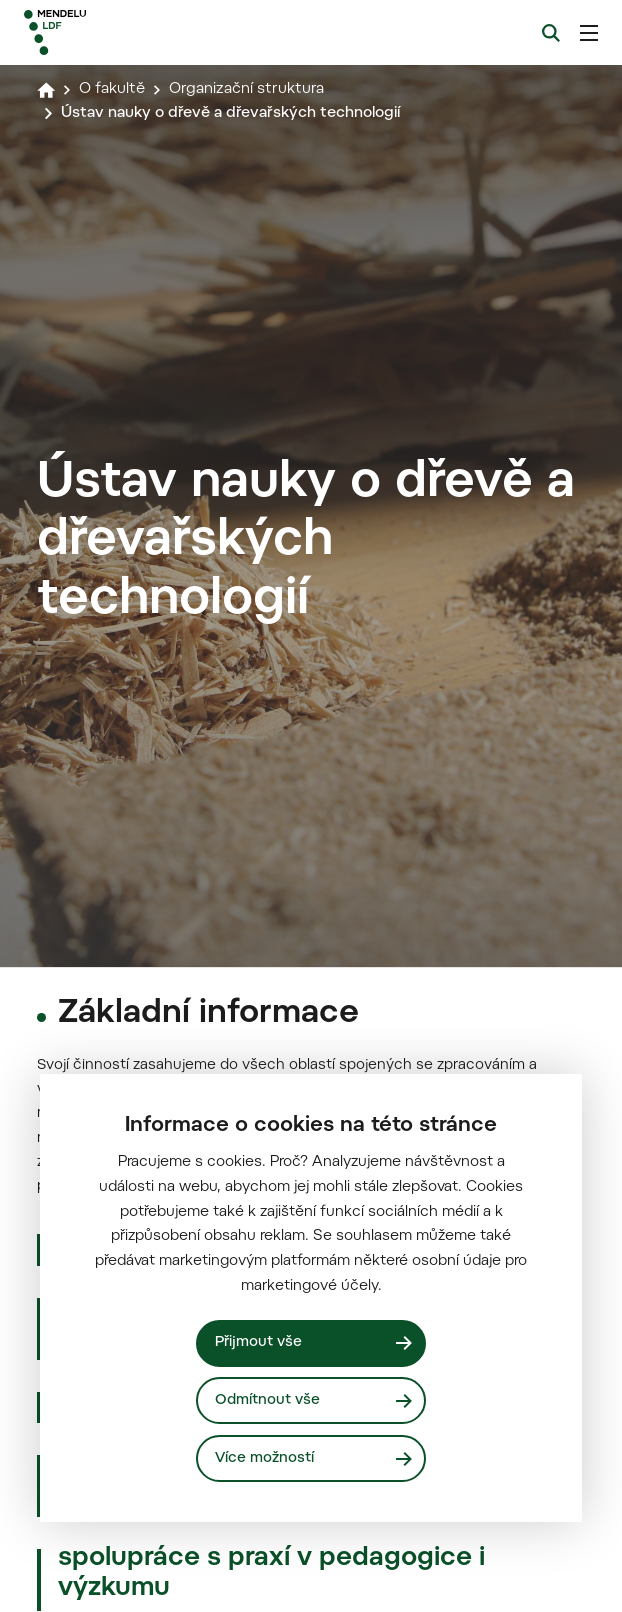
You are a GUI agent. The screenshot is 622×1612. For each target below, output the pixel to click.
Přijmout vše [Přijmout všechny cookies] (258, 1342)
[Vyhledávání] (551, 33)
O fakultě (112, 89)
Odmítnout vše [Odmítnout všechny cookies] (267, 1400)
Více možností (264, 1458)
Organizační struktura (246, 89)
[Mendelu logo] (127, 32)
